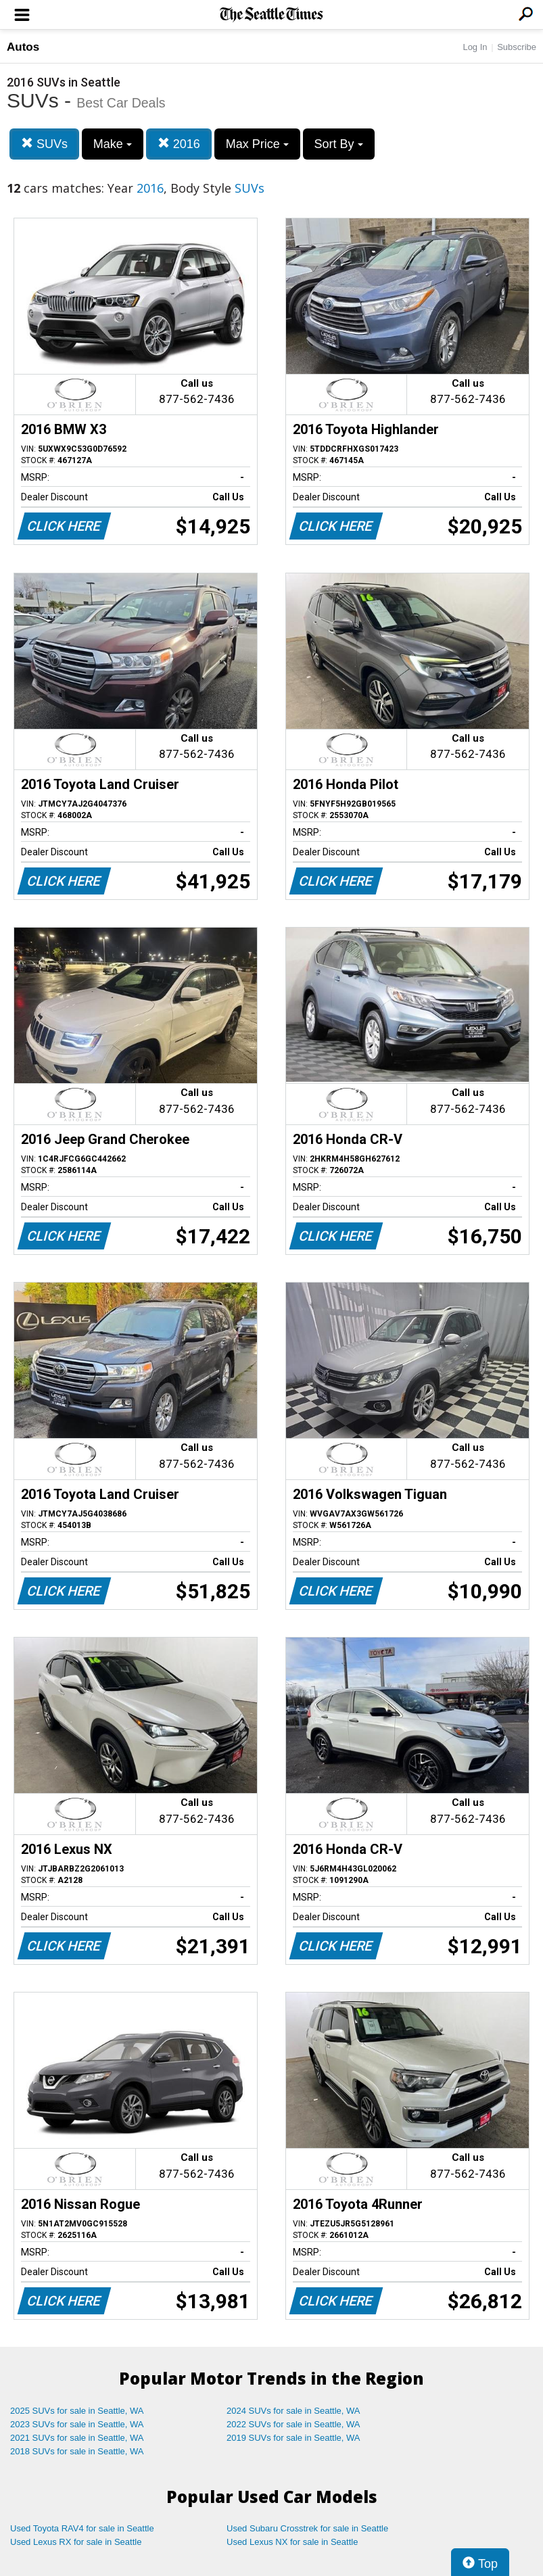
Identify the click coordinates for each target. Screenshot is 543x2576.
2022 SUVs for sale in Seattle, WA (293, 2424)
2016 (179, 144)
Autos (23, 47)
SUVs (44, 144)
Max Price (257, 144)
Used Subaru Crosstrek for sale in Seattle (307, 2528)
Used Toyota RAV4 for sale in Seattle (82, 2528)
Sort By (338, 144)
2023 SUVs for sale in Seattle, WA (77, 2424)
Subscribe (516, 47)
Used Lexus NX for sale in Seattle (292, 2542)
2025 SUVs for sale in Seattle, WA (77, 2411)
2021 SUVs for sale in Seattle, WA (77, 2438)
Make (112, 144)
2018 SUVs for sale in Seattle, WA (77, 2451)
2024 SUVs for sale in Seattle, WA (293, 2411)
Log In (475, 47)
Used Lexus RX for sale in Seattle (75, 2542)
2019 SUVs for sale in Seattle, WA (293, 2438)
